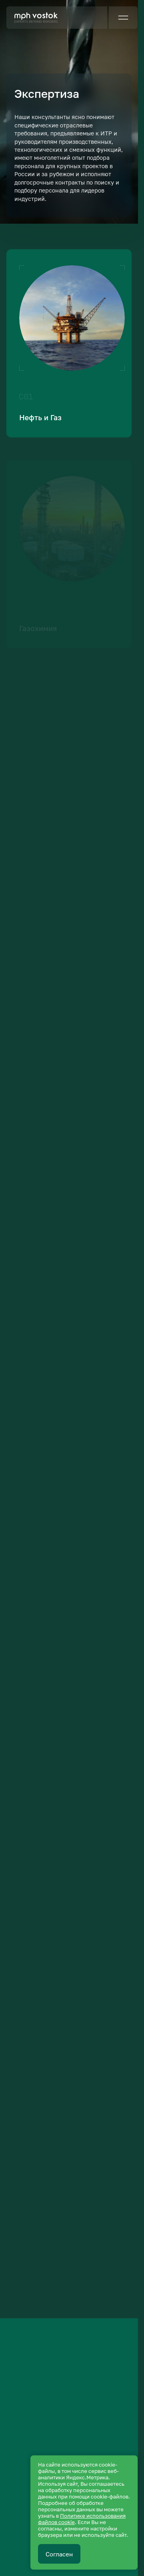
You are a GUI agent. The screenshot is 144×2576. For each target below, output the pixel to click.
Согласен (59, 2554)
